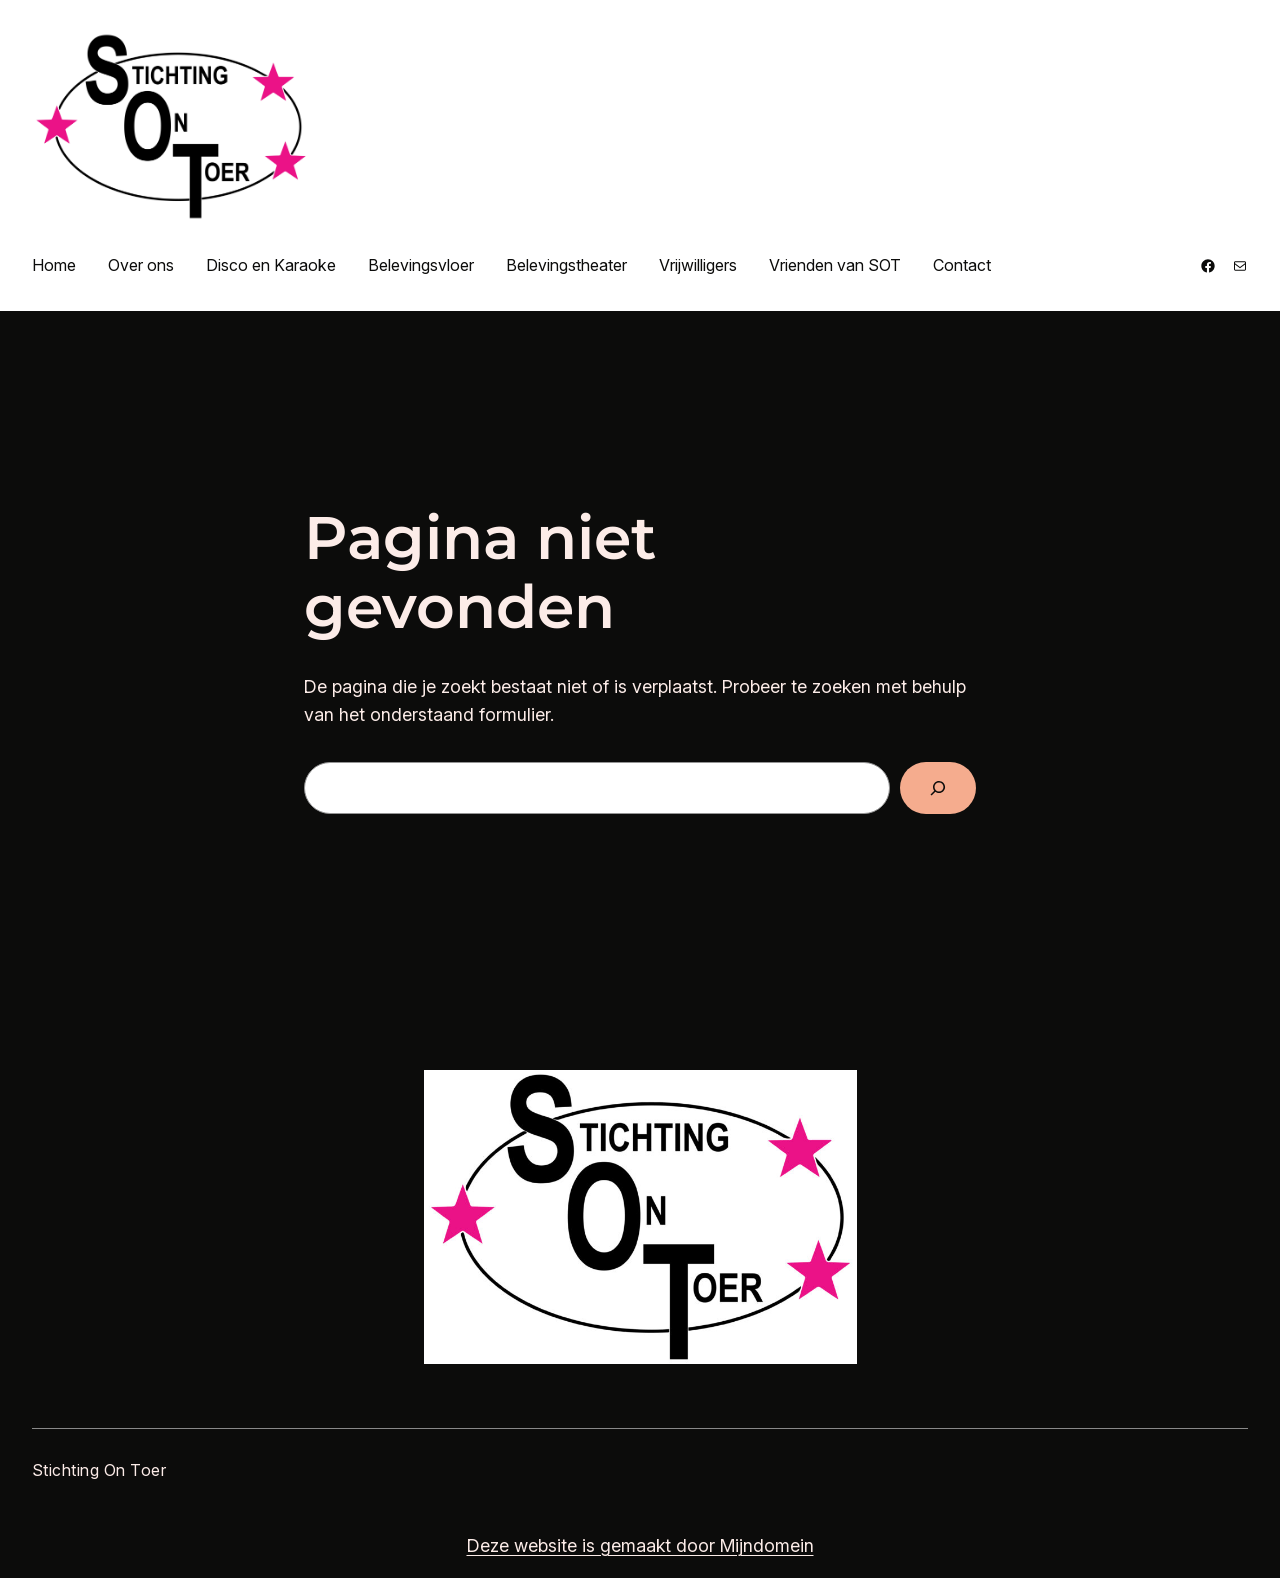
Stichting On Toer (99, 1470)
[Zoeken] (938, 788)
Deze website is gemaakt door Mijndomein (640, 1545)
